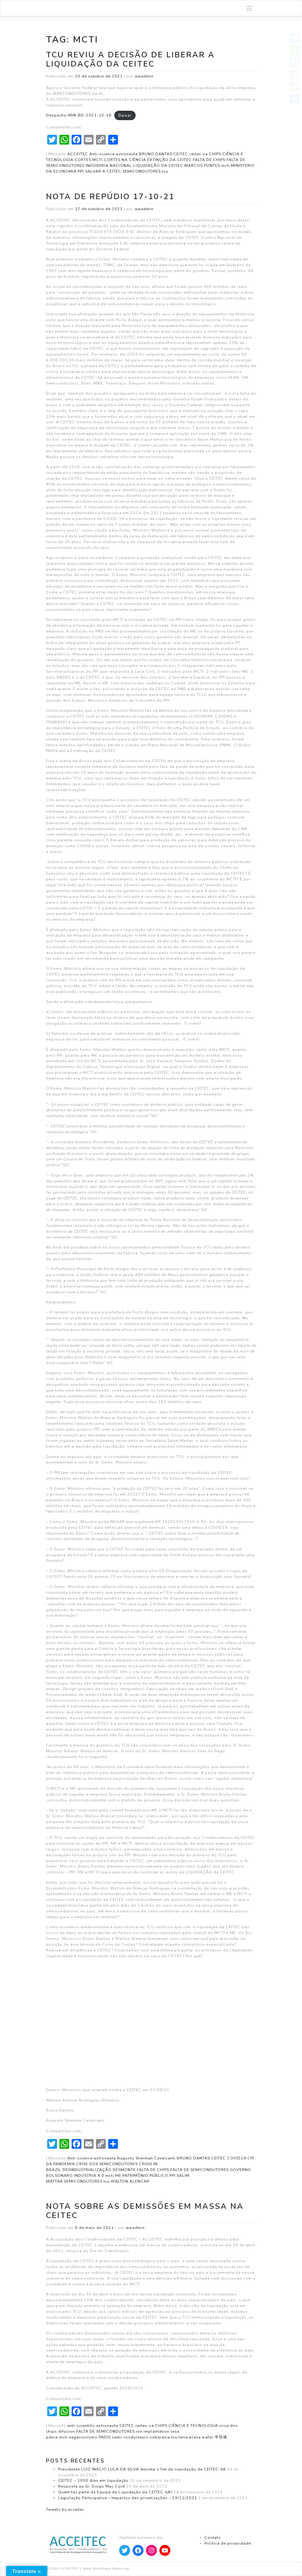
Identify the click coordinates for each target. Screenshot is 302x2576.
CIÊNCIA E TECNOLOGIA (193, 2425)
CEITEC (180, 153)
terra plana (190, 2437)
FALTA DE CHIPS (209, 159)
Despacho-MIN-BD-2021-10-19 (79, 115)
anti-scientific (81, 2425)
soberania (160, 2437)
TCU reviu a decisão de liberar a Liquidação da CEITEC (130, 59)
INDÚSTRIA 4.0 (89, 2175)
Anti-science (102, 153)
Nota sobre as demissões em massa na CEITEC (145, 2211)
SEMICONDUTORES (142, 171)
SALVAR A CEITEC (103, 171)
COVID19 (236, 2158)
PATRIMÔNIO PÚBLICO (145, 2175)
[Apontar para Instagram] (151, 2550)
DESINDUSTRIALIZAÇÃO (87, 2169)
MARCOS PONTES (202, 165)
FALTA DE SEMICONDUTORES (199, 2169)
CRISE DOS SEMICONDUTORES (107, 2163)
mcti (225, 165)
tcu (165, 171)
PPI (81, 171)
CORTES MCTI (89, 159)
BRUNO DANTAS (155, 153)
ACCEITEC (77, 153)
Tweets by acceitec (65, 2509)
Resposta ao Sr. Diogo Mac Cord (91, 2486)
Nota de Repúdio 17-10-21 (110, 197)
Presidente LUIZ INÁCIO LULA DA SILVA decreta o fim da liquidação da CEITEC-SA (142, 2469)
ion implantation (152, 2431)
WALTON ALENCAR (130, 2181)
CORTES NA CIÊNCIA (125, 159)
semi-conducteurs (130, 2437)
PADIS (105, 2437)
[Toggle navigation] (249, 8)
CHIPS (215, 153)
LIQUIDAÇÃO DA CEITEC (158, 165)
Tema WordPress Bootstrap (105, 2568)
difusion (66, 2431)
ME (118, 2175)
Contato (212, 2537)
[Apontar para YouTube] (164, 2550)
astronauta (127, 153)
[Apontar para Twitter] (124, 2550)
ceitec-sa (198, 153)
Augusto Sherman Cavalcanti (146, 2158)
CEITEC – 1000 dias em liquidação (93, 2480)
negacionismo (83, 2437)
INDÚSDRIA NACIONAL (109, 165)
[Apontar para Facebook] (138, 2550)
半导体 (221, 2437)
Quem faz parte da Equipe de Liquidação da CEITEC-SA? (115, 2492)
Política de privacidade (227, 2543)
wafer (207, 2437)
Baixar (125, 115)
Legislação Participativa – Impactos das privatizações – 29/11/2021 (127, 2497)
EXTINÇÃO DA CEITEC (169, 159)
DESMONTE (124, 2169)
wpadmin (144, 76)
